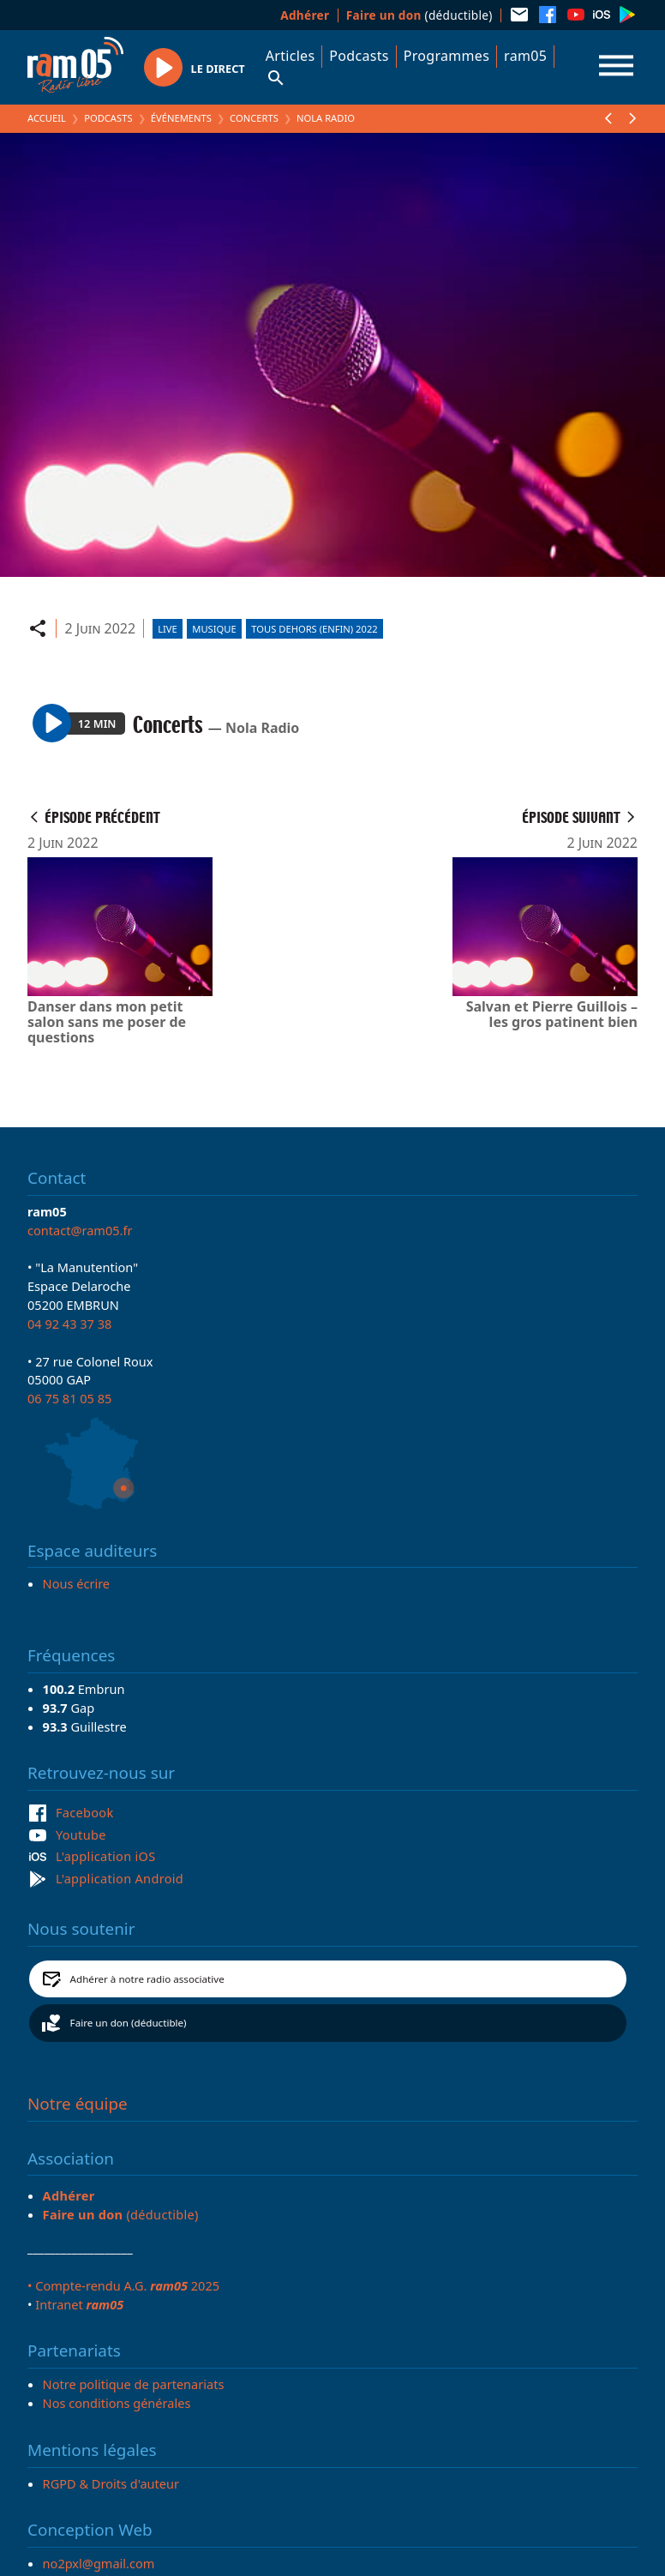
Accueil (46, 117)
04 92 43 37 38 (69, 1323)
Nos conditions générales (117, 2402)
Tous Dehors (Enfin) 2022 (314, 628)
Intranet (79, 2304)
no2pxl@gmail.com (99, 2563)
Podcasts (358, 55)
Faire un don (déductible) (128, 2022)
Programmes (446, 55)
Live (167, 628)
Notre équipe (77, 2104)
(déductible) (419, 15)
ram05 (525, 55)
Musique (214, 628)
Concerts (254, 117)
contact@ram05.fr (80, 1230)
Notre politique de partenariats (134, 2384)
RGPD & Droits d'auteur (111, 2483)
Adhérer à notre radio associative (147, 1979)
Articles (290, 55)
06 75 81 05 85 (69, 1398)
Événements (181, 117)
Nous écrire (76, 1583)
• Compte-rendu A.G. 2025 (123, 2285)
